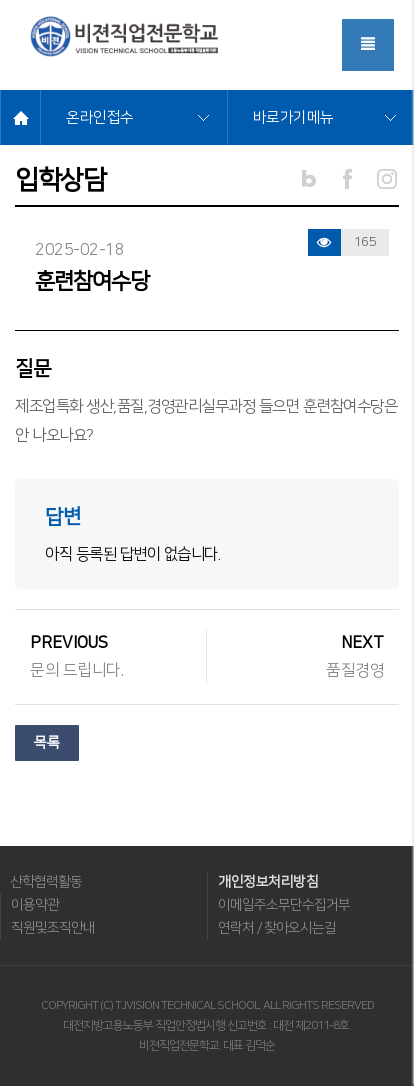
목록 (47, 743)
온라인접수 (100, 117)
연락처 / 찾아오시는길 (277, 928)
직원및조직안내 (53, 928)
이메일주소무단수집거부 (284, 905)
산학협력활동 (46, 882)
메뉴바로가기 (0, 0)
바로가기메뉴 (293, 117)
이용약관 (35, 905)
